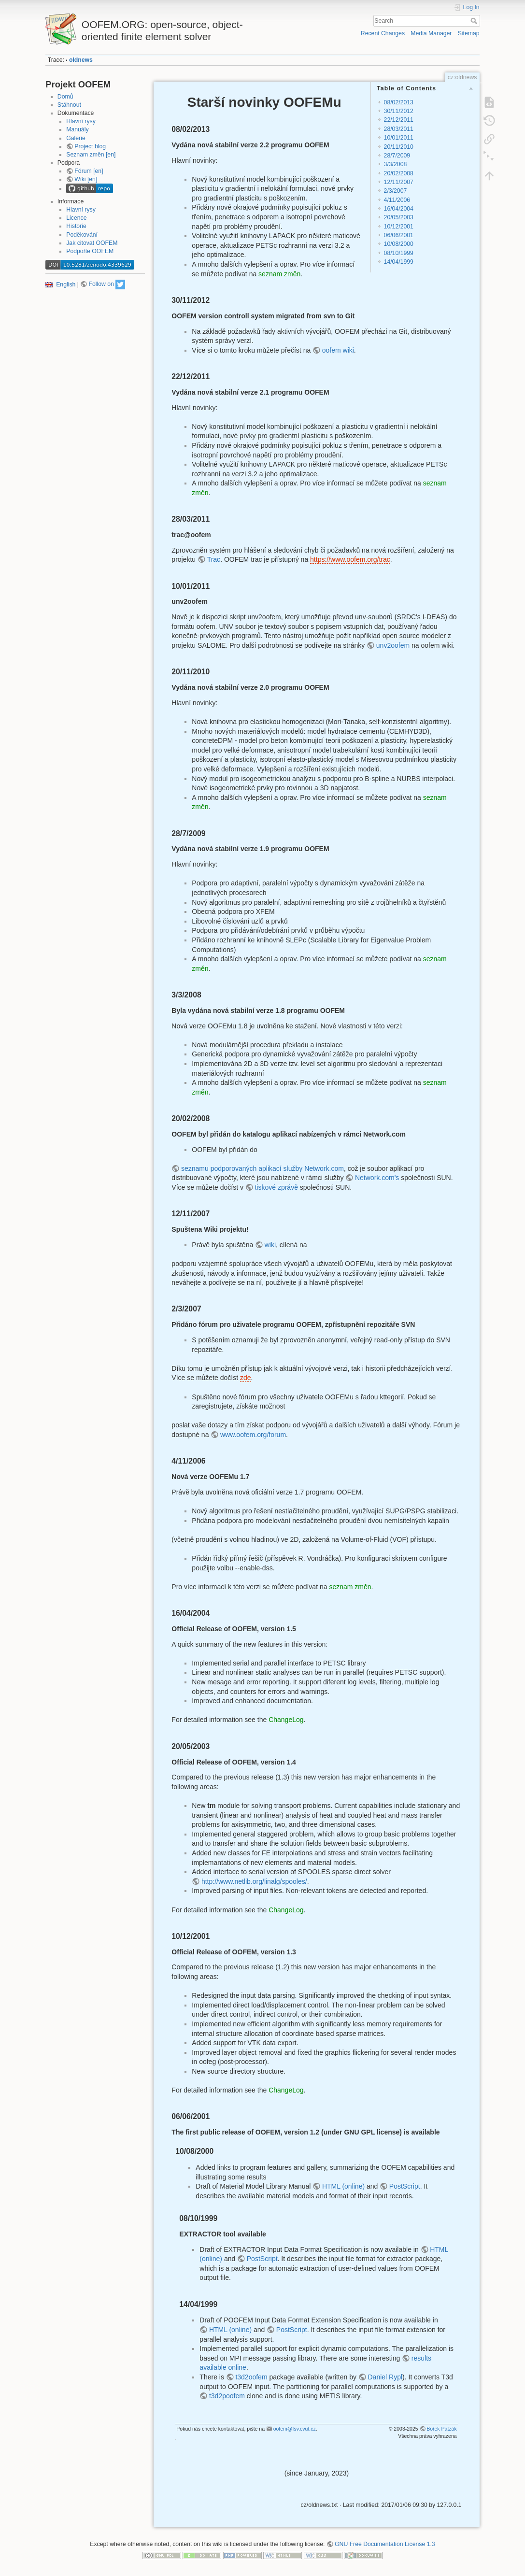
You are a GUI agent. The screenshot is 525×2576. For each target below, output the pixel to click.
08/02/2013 (398, 102)
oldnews (81, 60)
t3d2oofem (251, 2377)
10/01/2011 (398, 137)
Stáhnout (69, 104)
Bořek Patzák (441, 2429)
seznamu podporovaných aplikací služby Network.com (262, 1168)
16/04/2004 (398, 208)
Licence (76, 217)
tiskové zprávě (276, 1187)
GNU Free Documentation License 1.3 (385, 2544)
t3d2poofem (227, 2396)
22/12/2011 (398, 119)
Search (475, 20)
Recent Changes (383, 33)
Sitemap (469, 33)
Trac (213, 559)
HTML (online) (343, 2186)
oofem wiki (338, 350)
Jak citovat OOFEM (91, 243)
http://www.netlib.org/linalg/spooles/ (254, 1881)
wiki (270, 1245)
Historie (76, 226)
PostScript (404, 2186)
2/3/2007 (395, 190)
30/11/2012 (398, 111)
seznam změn (279, 274)
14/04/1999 (398, 261)
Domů (65, 96)
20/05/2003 (398, 217)
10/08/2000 (398, 244)
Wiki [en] (85, 179)
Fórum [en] (88, 171)
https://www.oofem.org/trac (350, 559)
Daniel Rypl (385, 2377)
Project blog (90, 146)
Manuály (77, 129)
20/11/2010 (398, 146)
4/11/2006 (397, 200)
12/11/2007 (398, 182)
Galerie (75, 138)
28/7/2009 (397, 155)
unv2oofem (393, 645)
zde (245, 1377)
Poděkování (82, 234)
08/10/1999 (398, 253)
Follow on (101, 284)
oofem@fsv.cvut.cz (294, 2429)
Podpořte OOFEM (90, 251)
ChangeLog (286, 1719)
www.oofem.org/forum (253, 1434)
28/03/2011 (398, 129)
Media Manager (431, 33)
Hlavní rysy (81, 121)
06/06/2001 (398, 235)
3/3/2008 (395, 164)
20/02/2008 (398, 173)
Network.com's (377, 1177)
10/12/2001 (398, 226)
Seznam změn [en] (90, 154)
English (65, 284)
